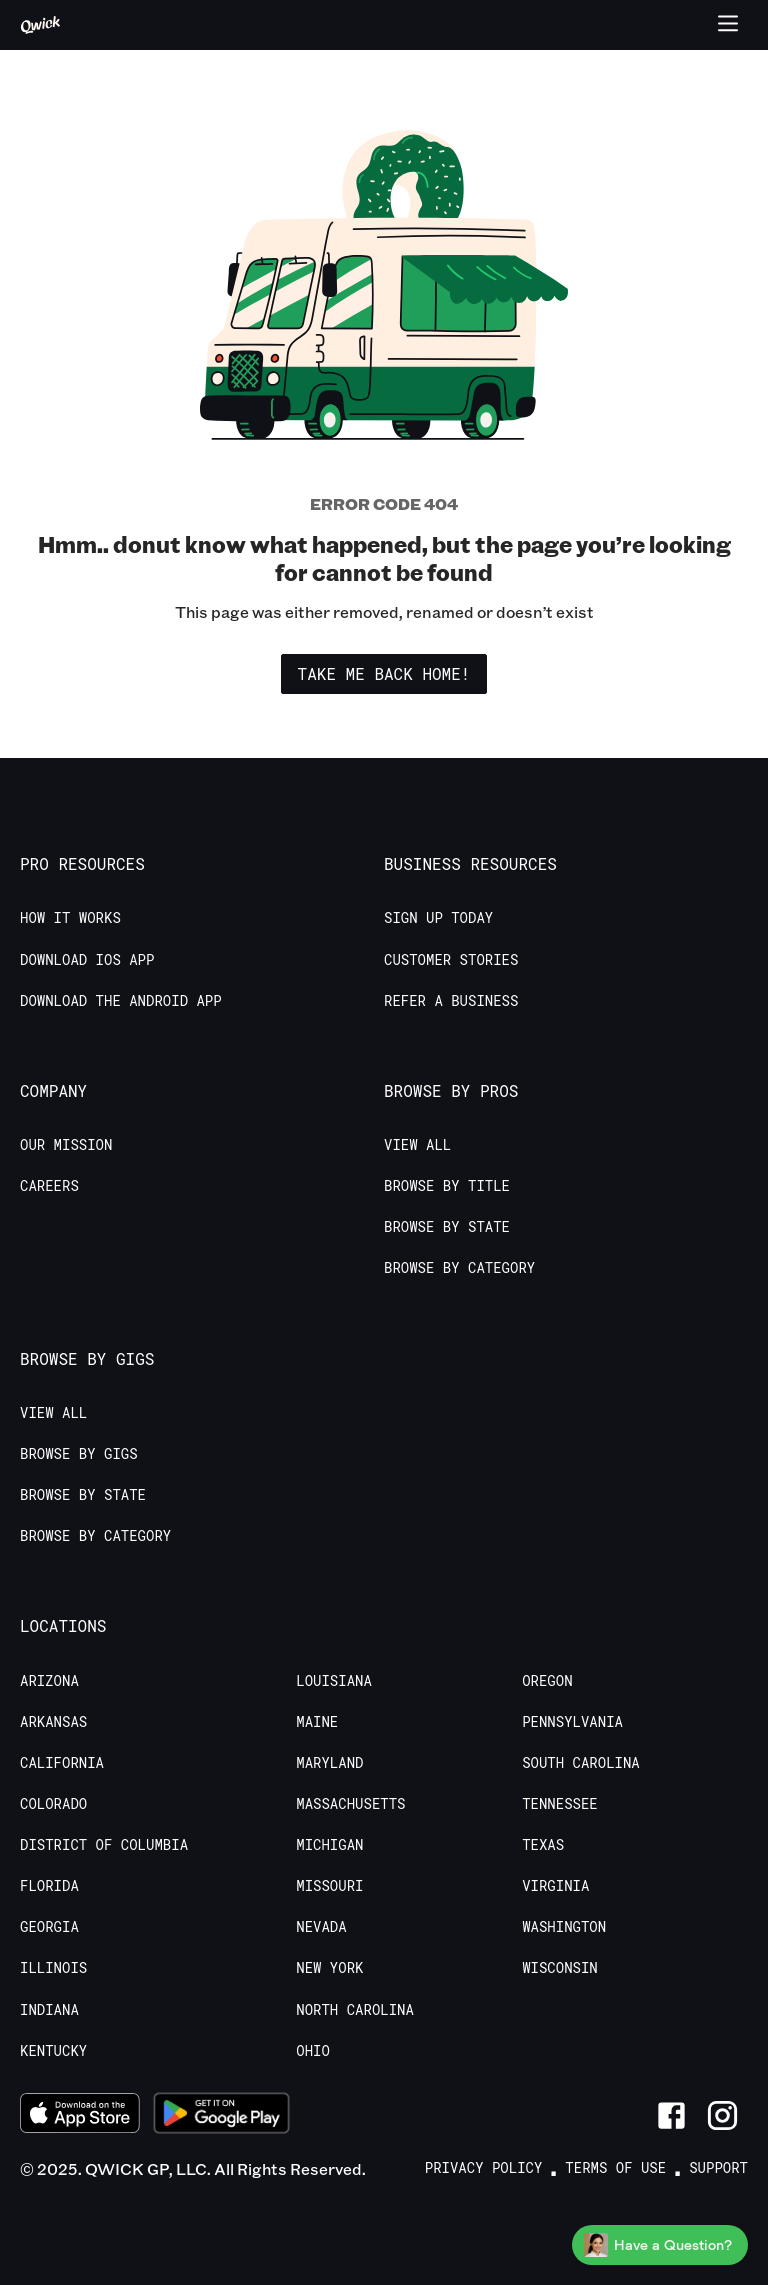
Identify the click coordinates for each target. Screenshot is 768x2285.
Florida (49, 1886)
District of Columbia (104, 1845)
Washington (564, 1927)
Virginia (555, 1886)
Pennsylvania (572, 1722)
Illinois (53, 1968)
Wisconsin (560, 1968)
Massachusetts (350, 1804)
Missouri (329, 1886)
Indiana (49, 2010)
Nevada (321, 1927)
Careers (49, 1186)
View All (417, 1145)
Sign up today (438, 918)
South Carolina (581, 1763)
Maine (317, 1722)
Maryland (329, 1763)
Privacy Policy (484, 2168)
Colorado (53, 1804)
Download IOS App (87, 960)
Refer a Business (451, 1001)
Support (718, 2168)
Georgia (49, 1927)
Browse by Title (447, 1186)
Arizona (49, 1681)
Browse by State (447, 1227)
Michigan (329, 1845)
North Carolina (355, 2010)
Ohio (313, 2051)
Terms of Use (615, 2168)
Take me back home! (384, 673)
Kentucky (53, 2051)
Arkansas (53, 1722)
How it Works (70, 918)
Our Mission (66, 1145)
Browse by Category (459, 1268)
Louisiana (334, 1681)
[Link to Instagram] (722, 2115)
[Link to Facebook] (671, 2115)
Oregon (547, 1681)
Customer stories (451, 960)
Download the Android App (121, 1001)
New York (329, 1968)
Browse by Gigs (79, 1454)
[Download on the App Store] (80, 2116)
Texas (543, 1845)
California (62, 1763)
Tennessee (560, 1804)
